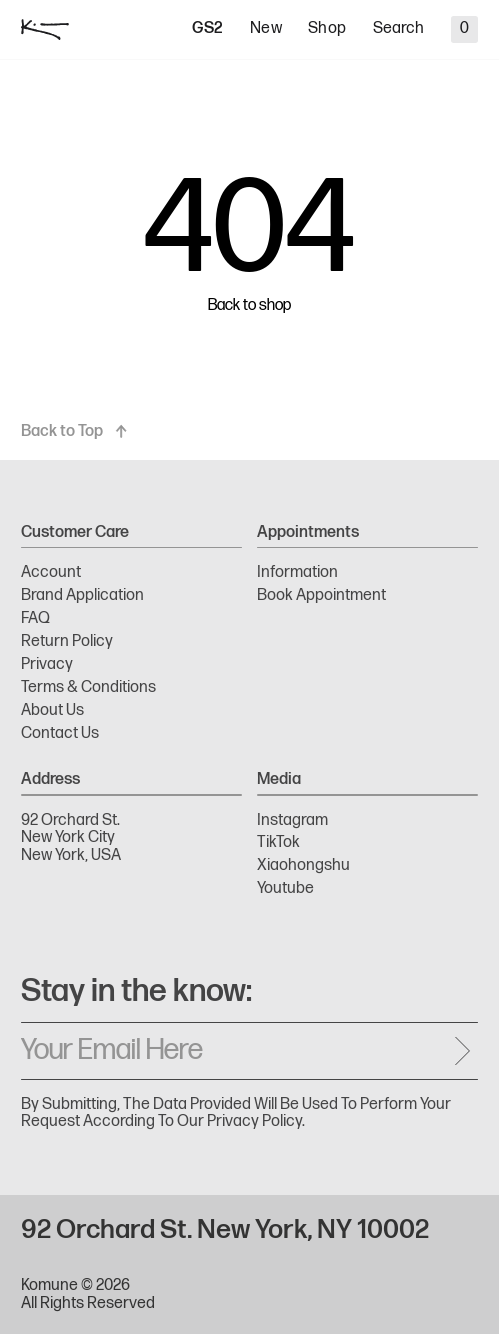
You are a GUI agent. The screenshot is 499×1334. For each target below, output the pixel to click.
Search (399, 29)
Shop (327, 29)
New (265, 29)
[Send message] (462, 1051)
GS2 (207, 29)
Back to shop (249, 306)
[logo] (45, 29)
